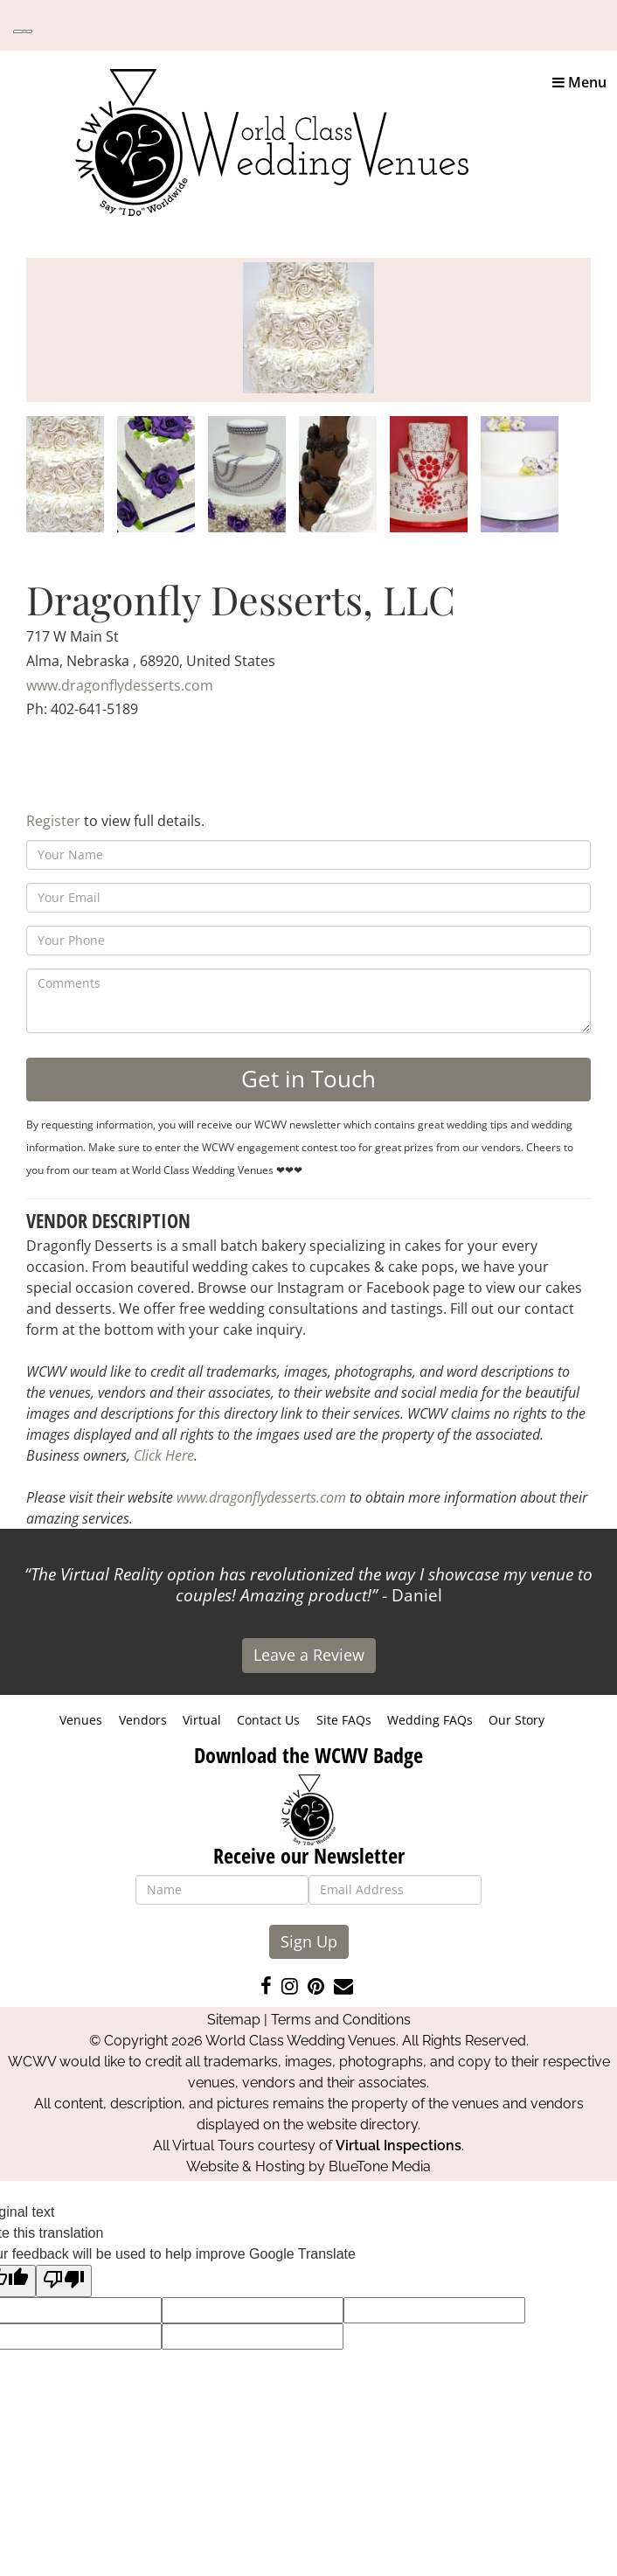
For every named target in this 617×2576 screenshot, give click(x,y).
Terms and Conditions (341, 2019)
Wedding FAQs (430, 1720)
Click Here (164, 1455)
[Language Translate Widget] (22, 31)
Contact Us (268, 1720)
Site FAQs (343, 1720)
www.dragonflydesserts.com (119, 685)
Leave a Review (308, 1654)
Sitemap (233, 2019)
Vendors (143, 1720)
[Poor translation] (64, 2281)
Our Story (516, 1720)
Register (53, 820)
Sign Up (309, 1941)
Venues (80, 1720)
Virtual (202, 1720)
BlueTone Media (380, 2166)
